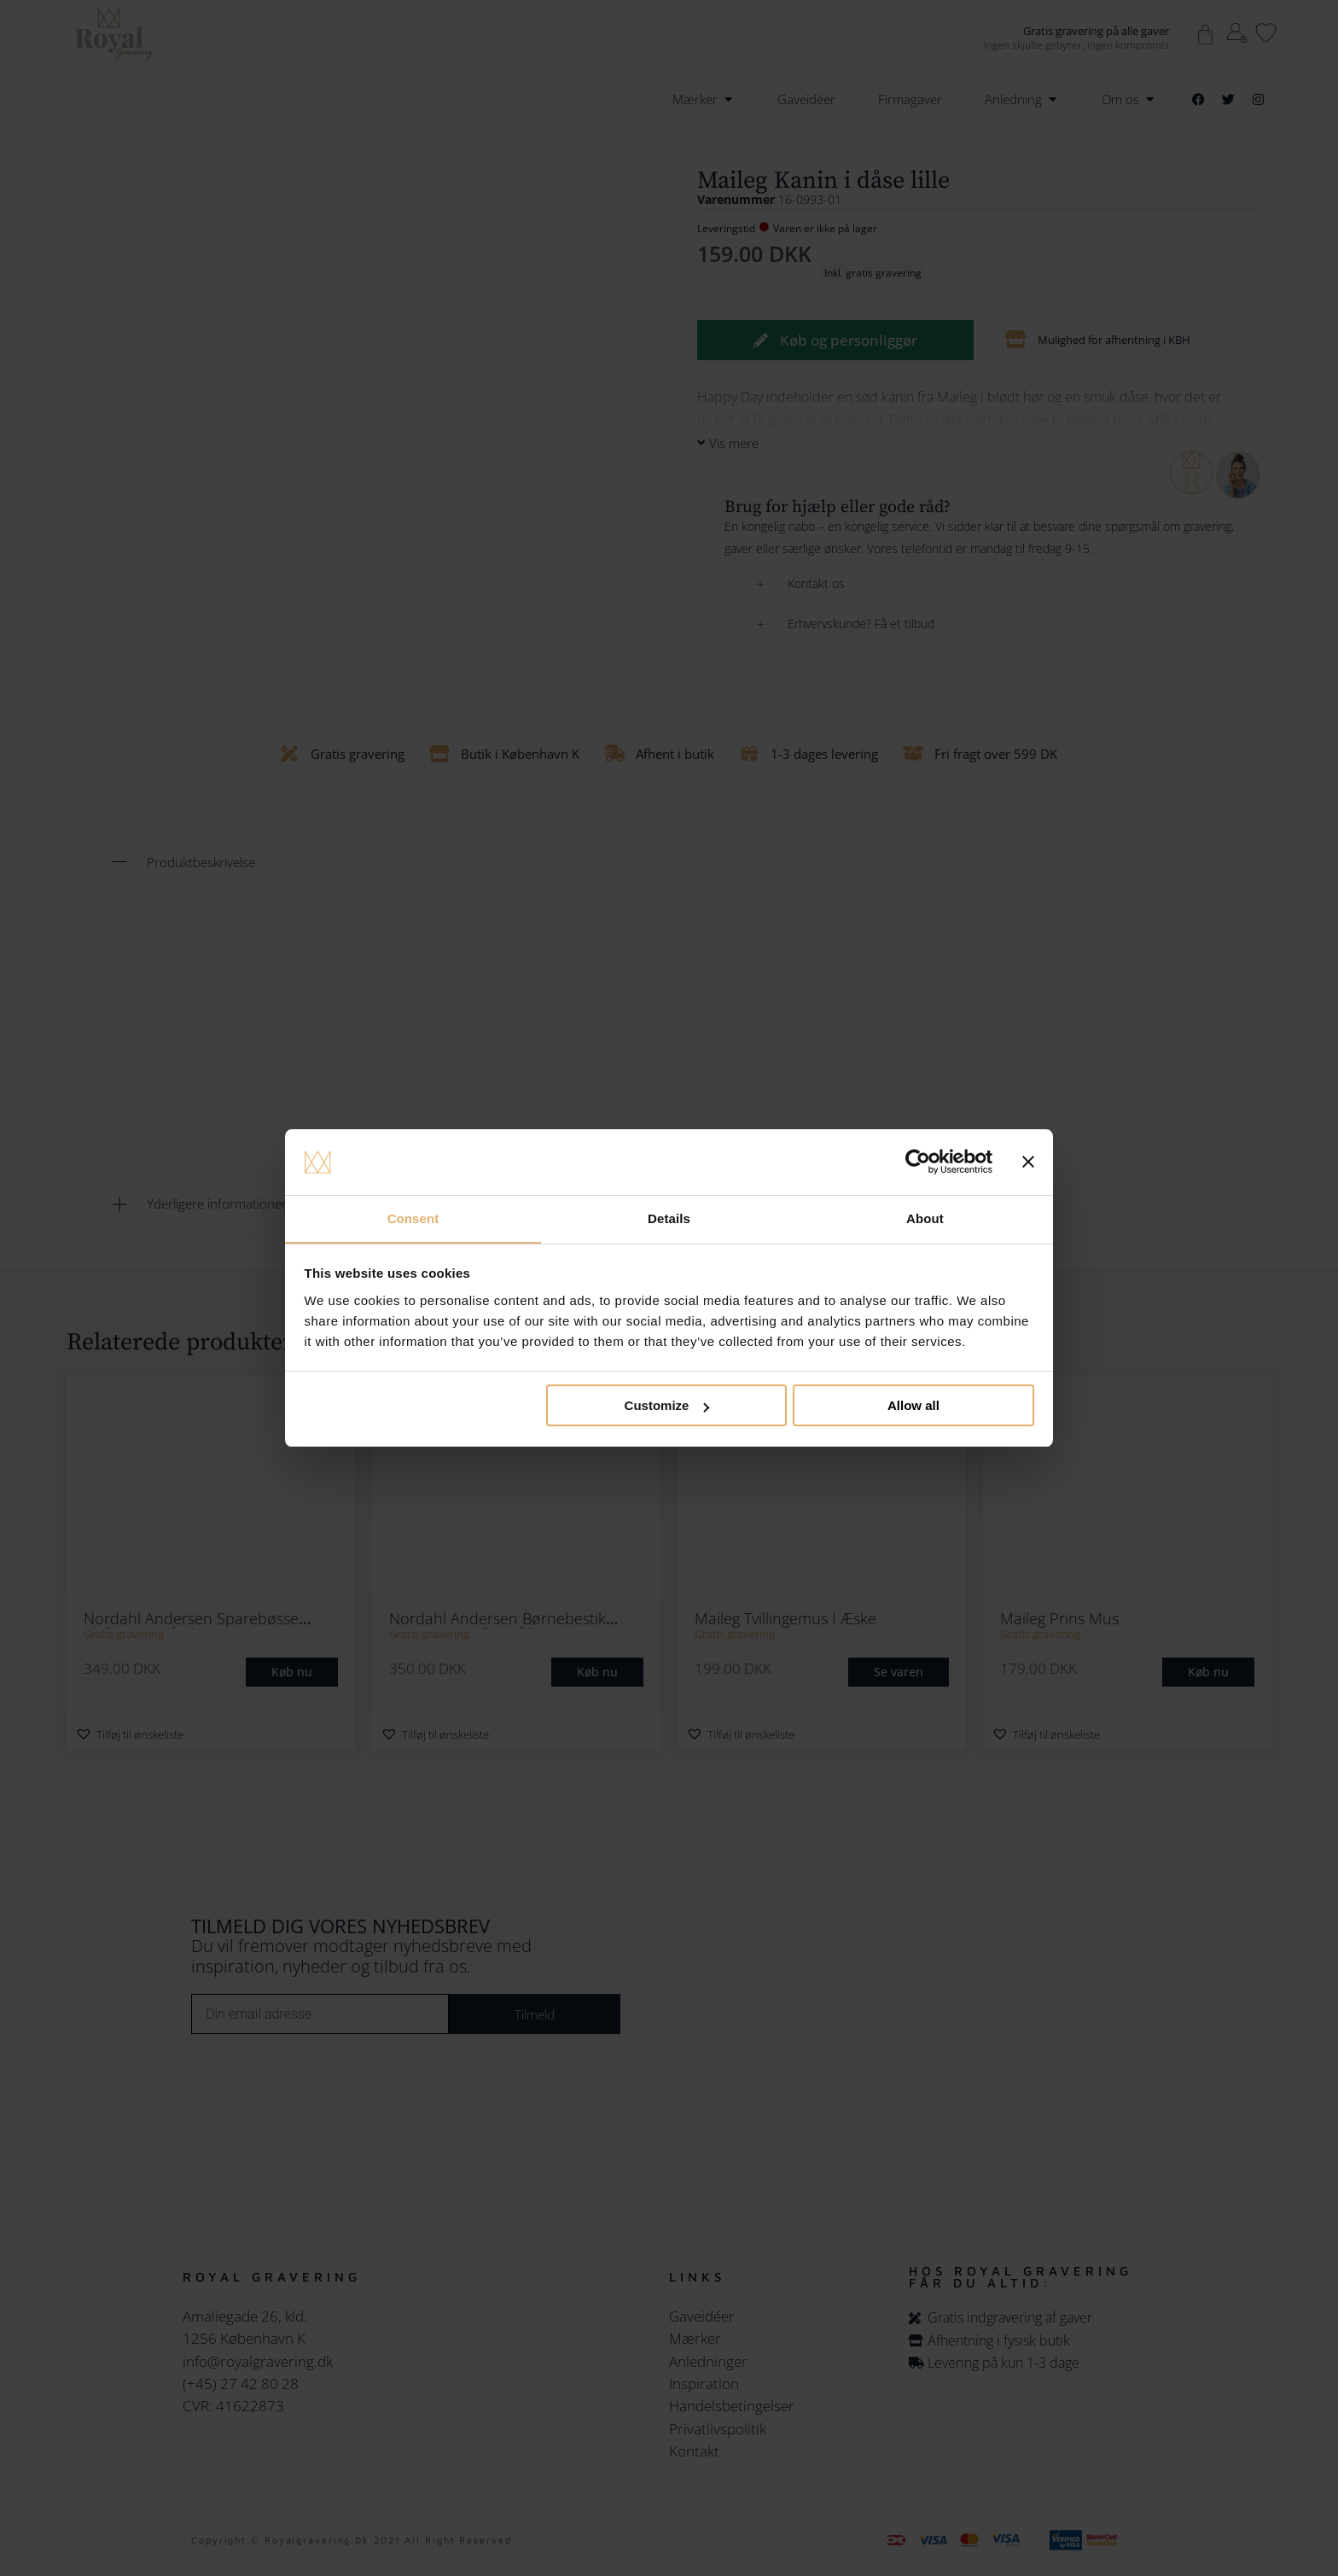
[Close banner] (1028, 1162)
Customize (667, 1406)
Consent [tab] (413, 1217)
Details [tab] (669, 1217)
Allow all (913, 1406)
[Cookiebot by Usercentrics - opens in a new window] (917, 1161)
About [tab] (925, 1217)
